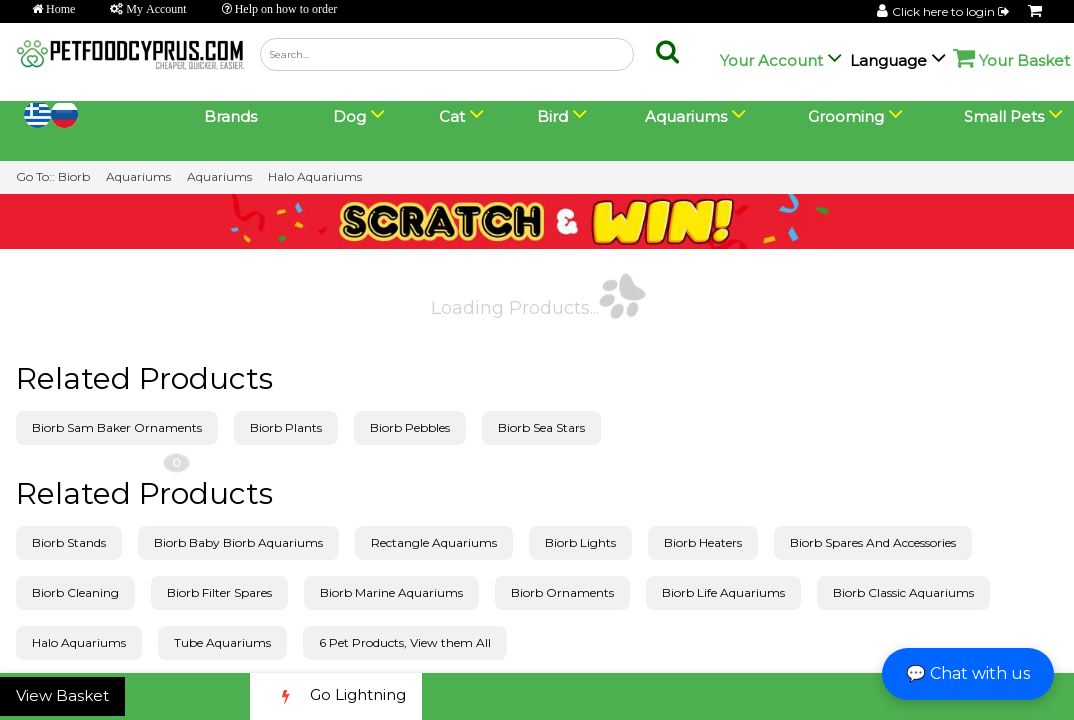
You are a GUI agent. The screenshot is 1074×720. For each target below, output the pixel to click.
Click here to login (952, 11)
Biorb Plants (286, 427)
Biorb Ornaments (562, 592)
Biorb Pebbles (410, 427)
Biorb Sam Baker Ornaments (117, 427)
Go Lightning (336, 696)
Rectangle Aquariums (434, 542)
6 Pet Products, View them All (405, 642)
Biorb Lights (580, 542)
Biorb (74, 176)
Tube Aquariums (222, 642)
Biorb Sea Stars (541, 427)
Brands (230, 116)
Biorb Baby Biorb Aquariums (238, 542)
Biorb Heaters (703, 542)
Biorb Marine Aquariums (391, 592)
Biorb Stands (69, 542)
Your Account (771, 60)
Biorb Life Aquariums (723, 592)
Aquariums (138, 176)
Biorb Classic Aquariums (903, 592)
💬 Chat (968, 673)
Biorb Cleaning (75, 592)
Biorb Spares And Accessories (873, 542)
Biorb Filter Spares (219, 592)
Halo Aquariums (315, 176)
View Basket (62, 695)
